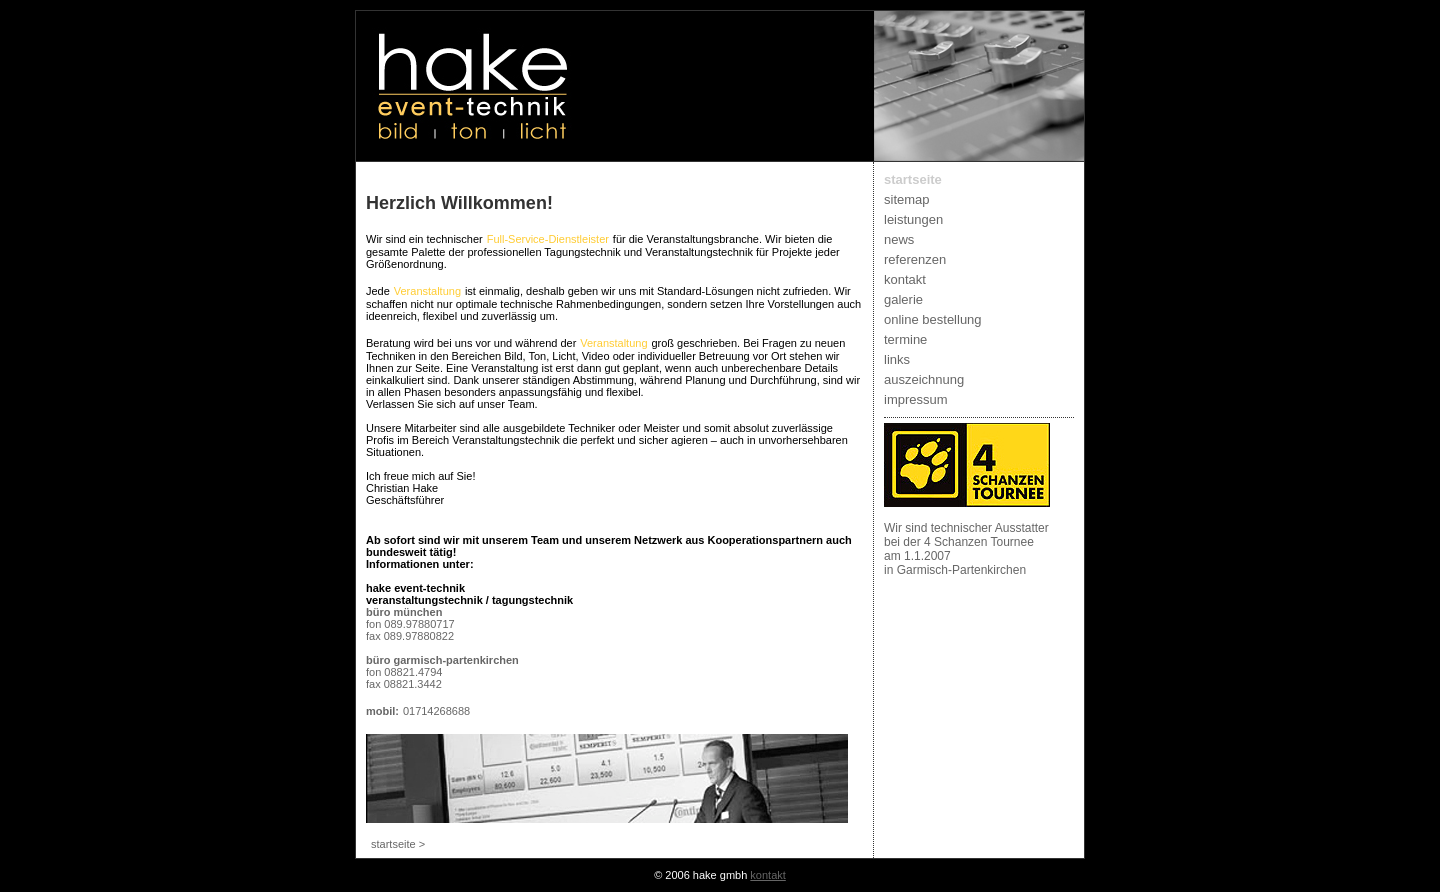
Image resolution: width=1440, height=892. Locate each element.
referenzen (915, 259)
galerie (903, 299)
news (899, 239)
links (897, 359)
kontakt (905, 279)
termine (905, 339)
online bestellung (933, 319)
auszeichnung (924, 379)
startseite (913, 179)
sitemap (907, 199)
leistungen (913, 219)
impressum (916, 399)
